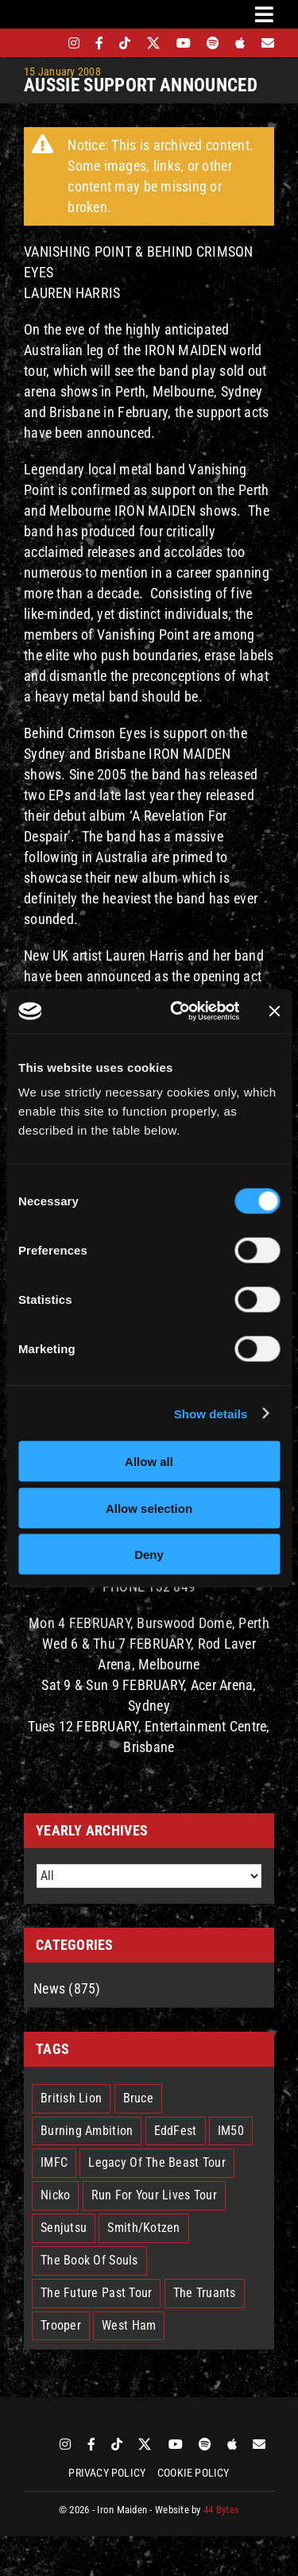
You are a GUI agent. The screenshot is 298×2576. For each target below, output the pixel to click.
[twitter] (154, 43)
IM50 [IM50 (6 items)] (231, 2130)
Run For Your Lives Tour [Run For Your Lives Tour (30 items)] (154, 2195)
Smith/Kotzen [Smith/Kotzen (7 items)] (143, 2227)
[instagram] (73, 43)
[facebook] (99, 43)
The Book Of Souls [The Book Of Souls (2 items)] (89, 2260)
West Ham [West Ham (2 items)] (129, 2325)
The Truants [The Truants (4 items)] (204, 2292)
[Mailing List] (267, 43)
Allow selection (149, 1507)
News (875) (67, 1988)
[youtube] (183, 43)
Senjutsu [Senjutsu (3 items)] (64, 2227)
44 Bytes (221, 2510)
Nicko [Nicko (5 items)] (55, 2195)
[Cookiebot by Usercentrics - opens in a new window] (177, 1011)
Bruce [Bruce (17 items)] (138, 2098)
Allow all (149, 1461)
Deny (149, 1554)
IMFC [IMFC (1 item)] (54, 2162)
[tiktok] (124, 43)
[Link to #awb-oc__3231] (264, 14)
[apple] (240, 43)
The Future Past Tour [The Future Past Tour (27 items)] (96, 2292)
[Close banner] (274, 1010)
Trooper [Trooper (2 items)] (61, 2325)
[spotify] (213, 43)
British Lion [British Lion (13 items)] (71, 2098)
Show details (211, 1413)
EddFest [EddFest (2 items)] (175, 2130)
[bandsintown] (46, 43)
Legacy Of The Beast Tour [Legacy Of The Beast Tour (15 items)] (156, 2162)
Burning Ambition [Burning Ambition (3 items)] (87, 2130)
